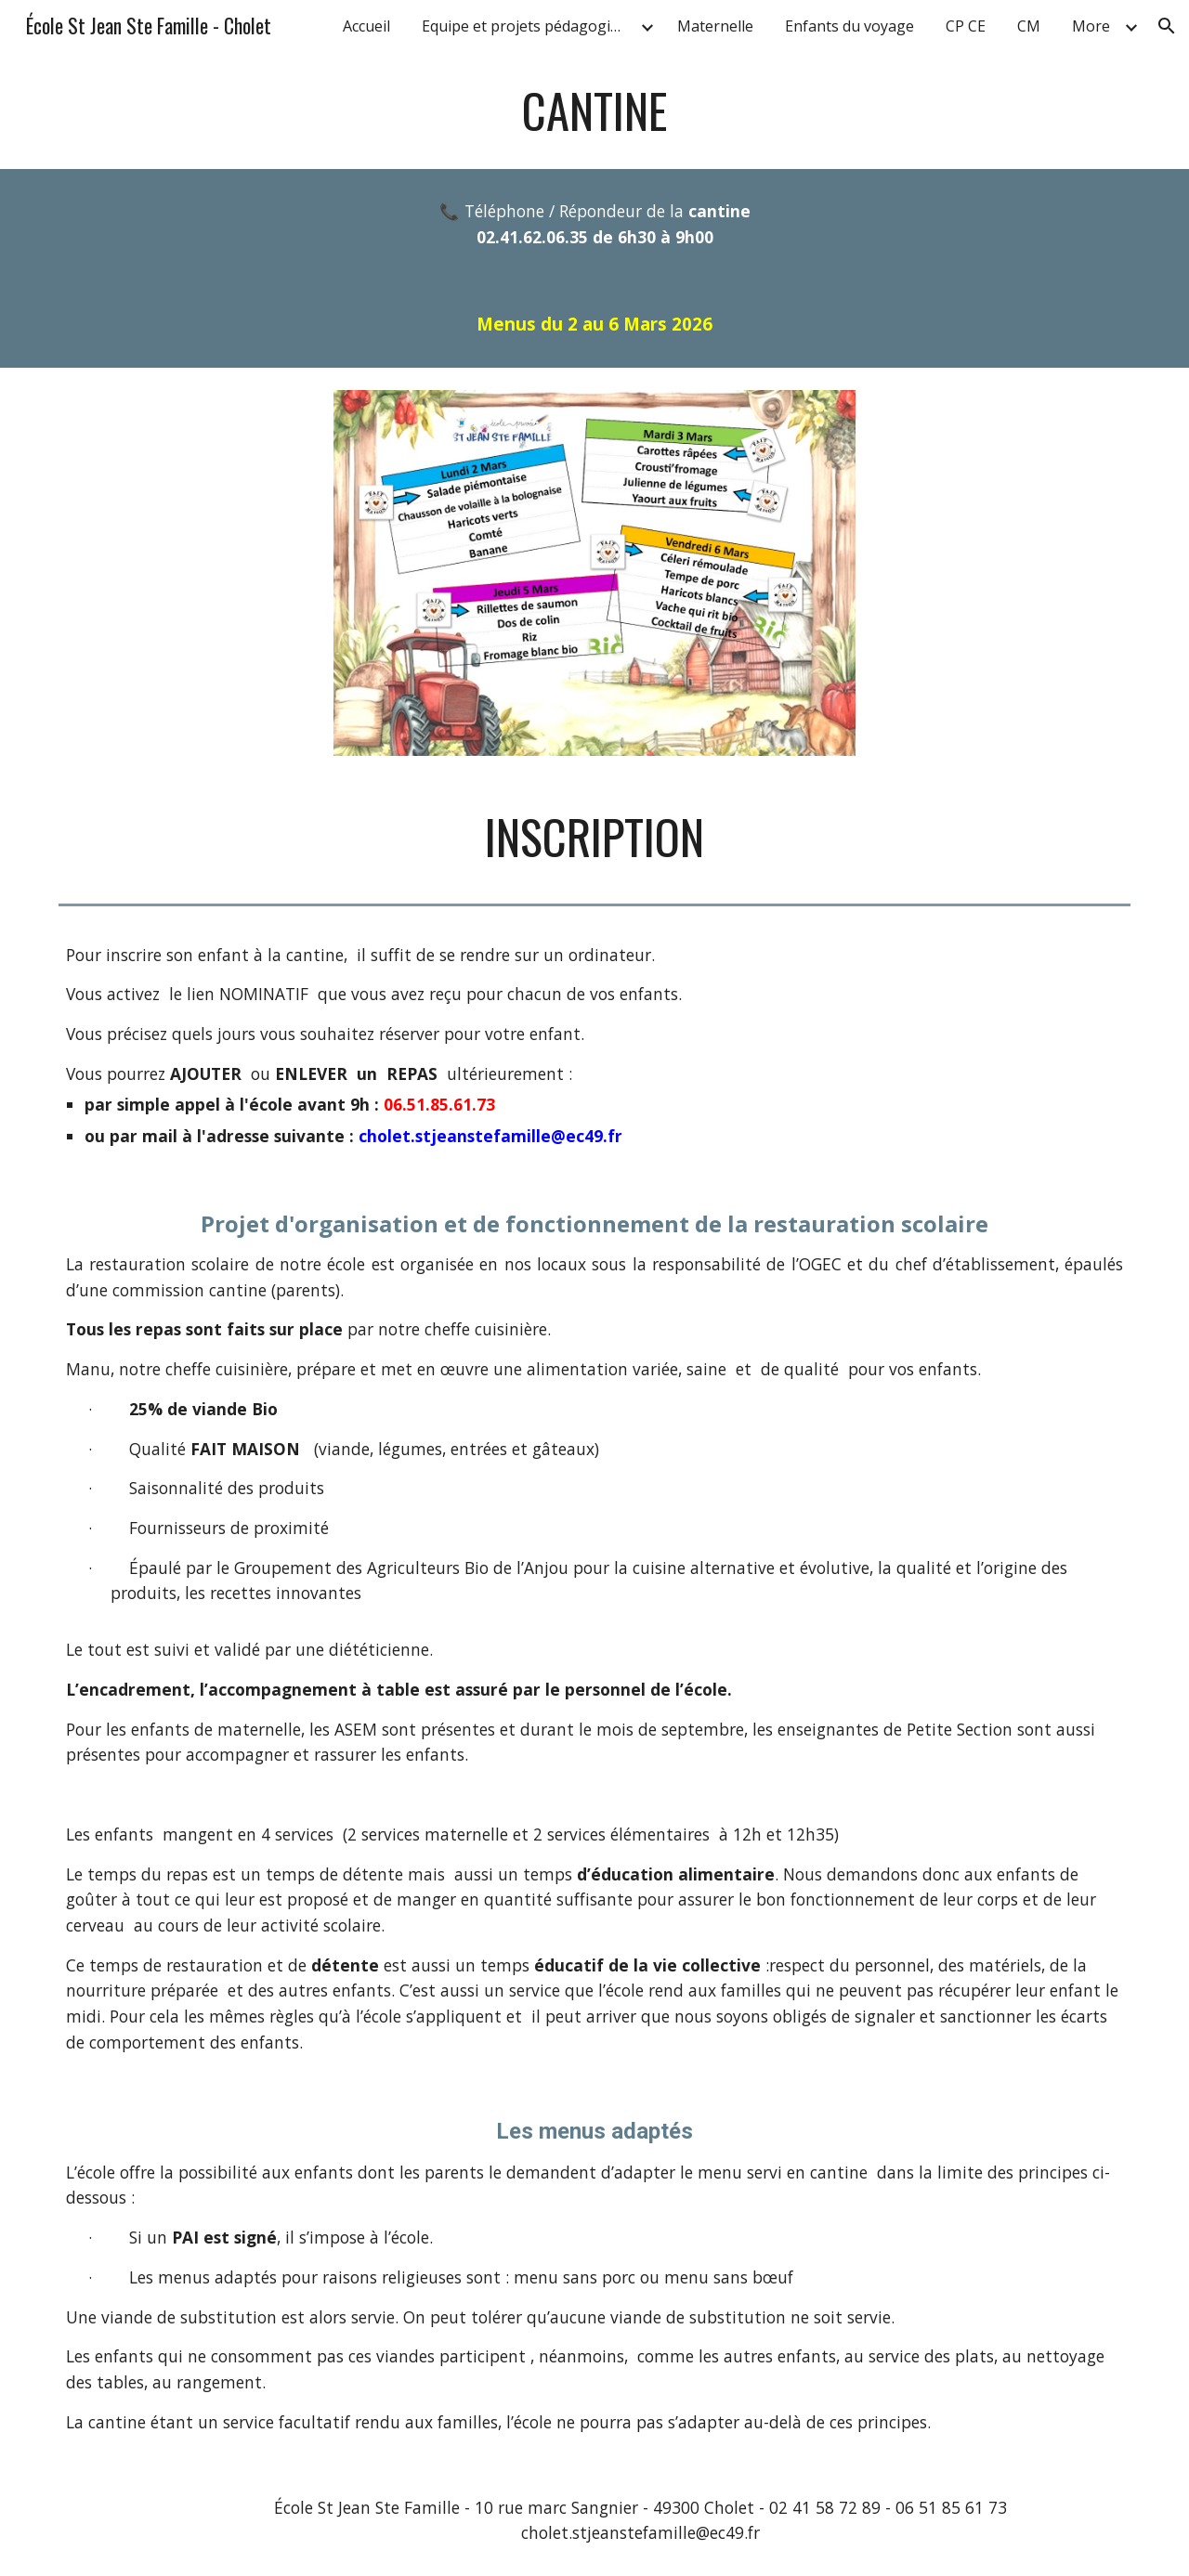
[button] (1166, 26)
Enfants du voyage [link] (849, 26)
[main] (594, 110)
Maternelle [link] (715, 26)
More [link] (1091, 26)
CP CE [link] (966, 26)
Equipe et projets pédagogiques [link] (528, 26)
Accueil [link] (366, 26)
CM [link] (1028, 26)
